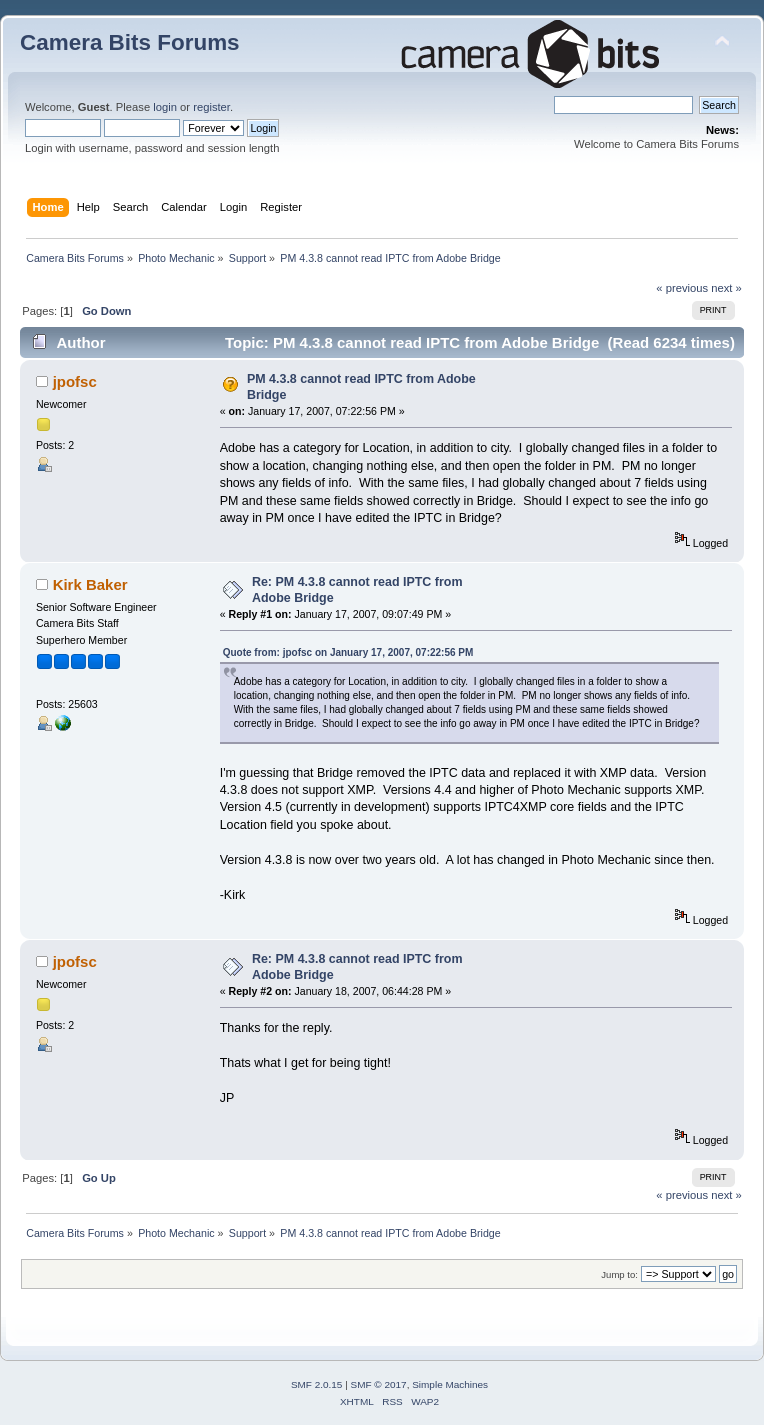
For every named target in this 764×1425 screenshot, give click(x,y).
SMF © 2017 (379, 1384)
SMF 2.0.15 (317, 1384)
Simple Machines (450, 1384)
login (165, 107)
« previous (682, 288)
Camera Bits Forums (130, 42)
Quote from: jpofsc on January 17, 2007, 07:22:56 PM (348, 652)
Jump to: (619, 1274)
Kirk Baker (90, 584)
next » (726, 288)
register (211, 107)
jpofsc (75, 381)
